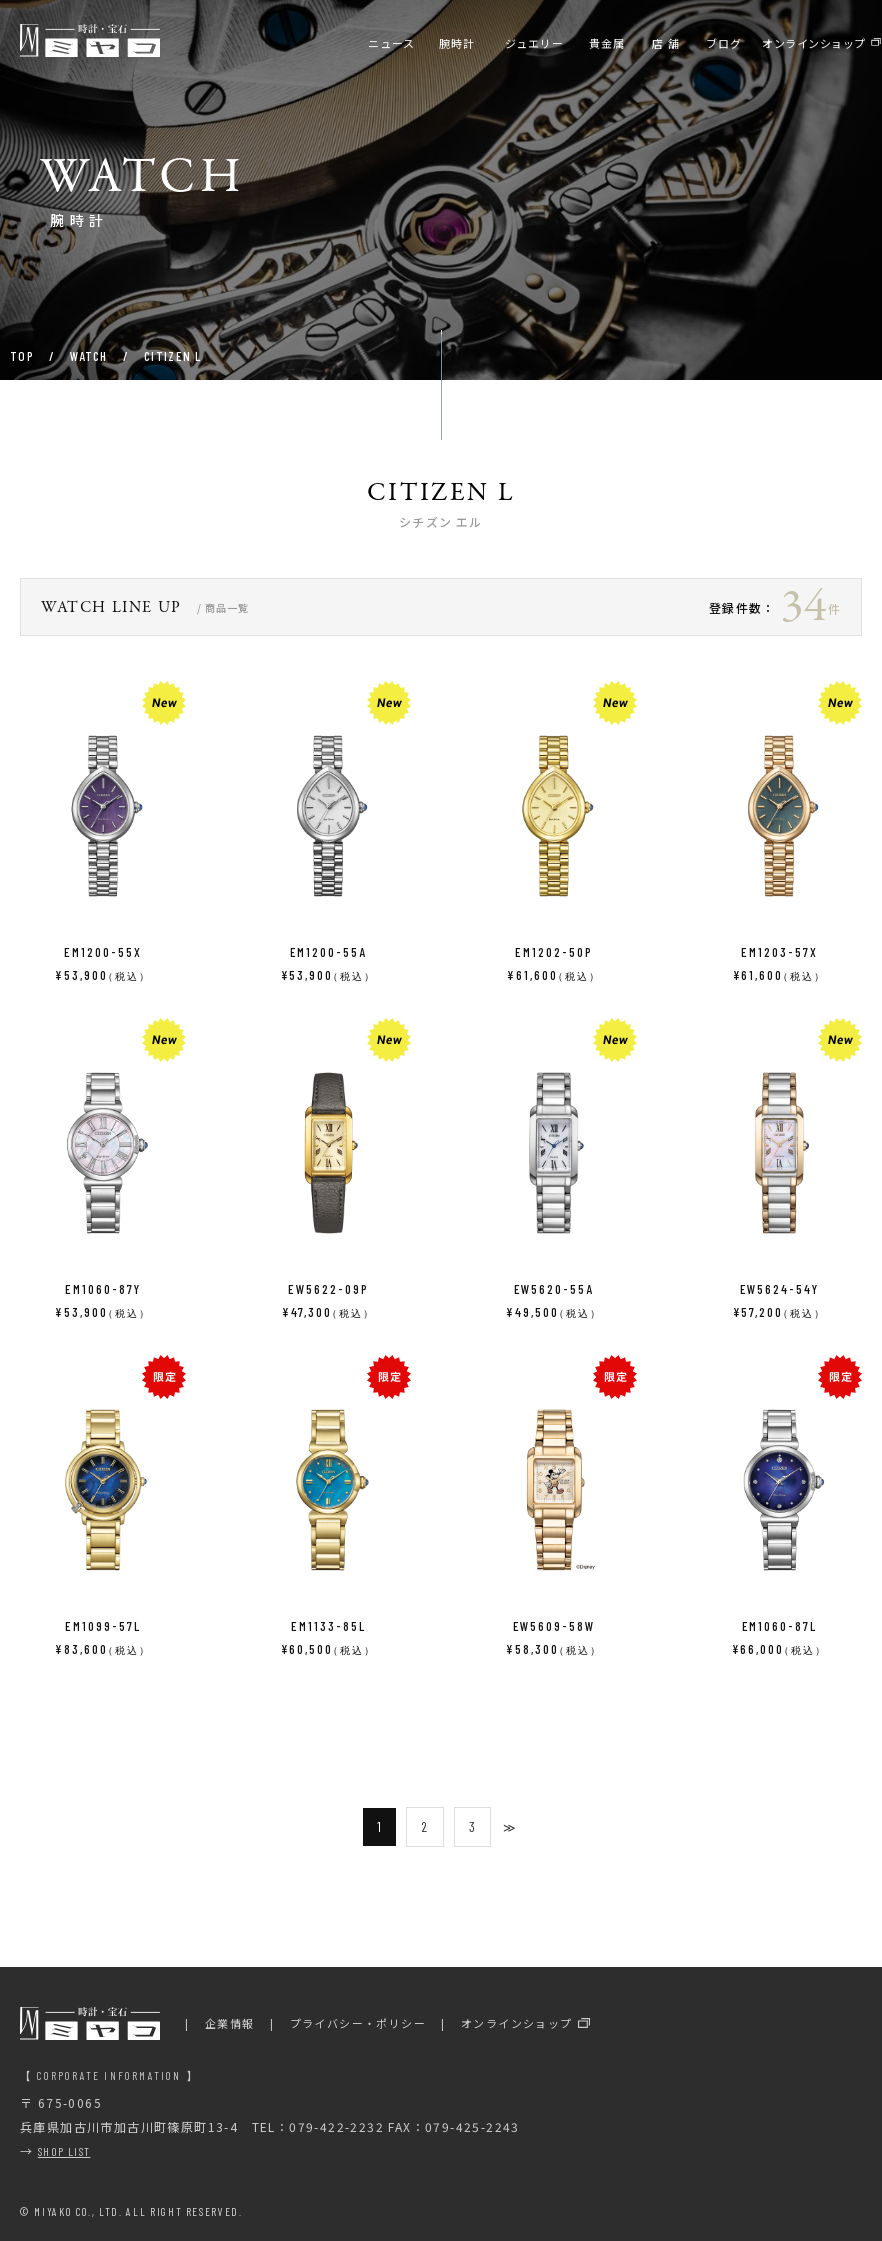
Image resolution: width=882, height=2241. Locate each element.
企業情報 (230, 2023)
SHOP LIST (64, 2151)
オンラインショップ (517, 2023)
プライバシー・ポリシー (358, 2023)
